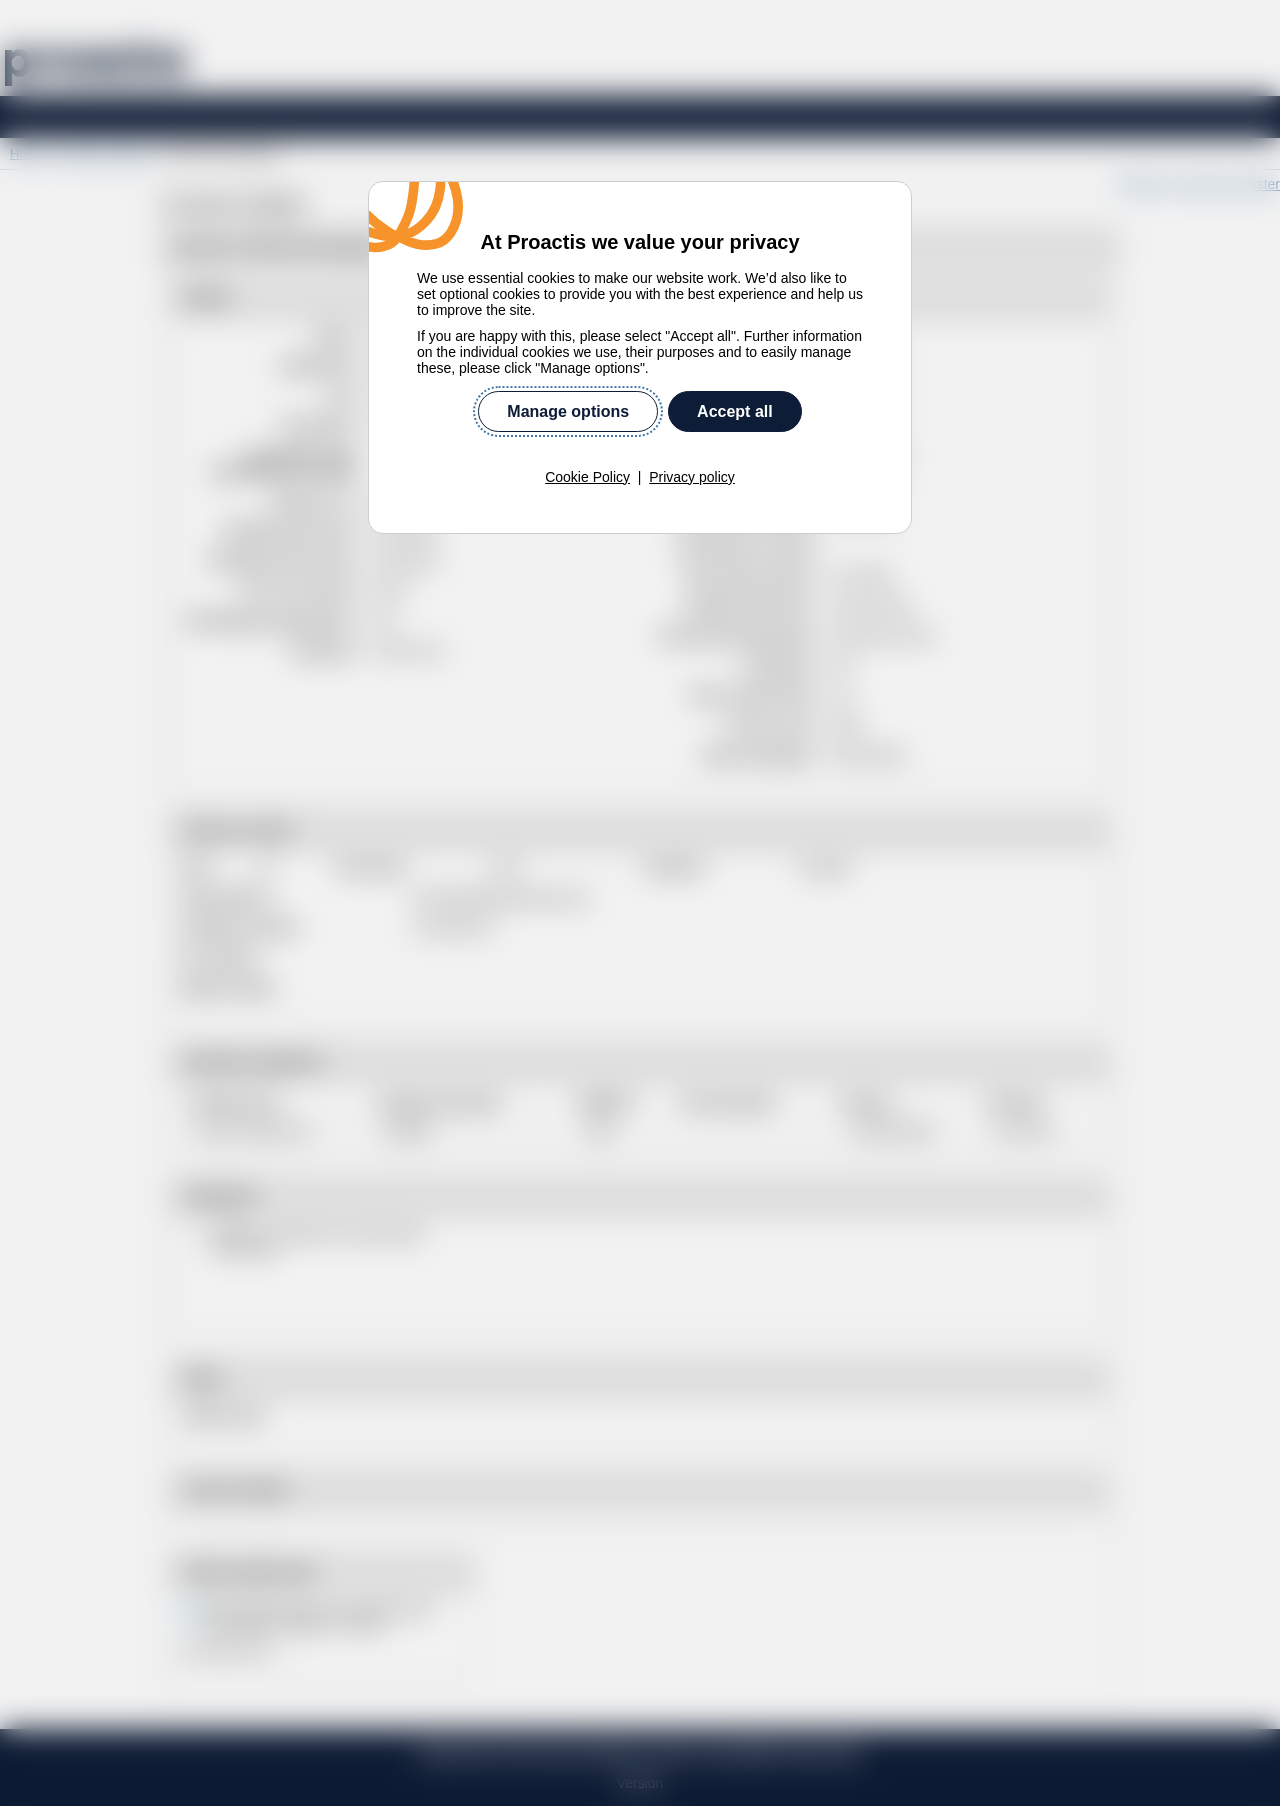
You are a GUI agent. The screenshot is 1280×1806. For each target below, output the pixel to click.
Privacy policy (692, 477)
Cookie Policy (587, 477)
